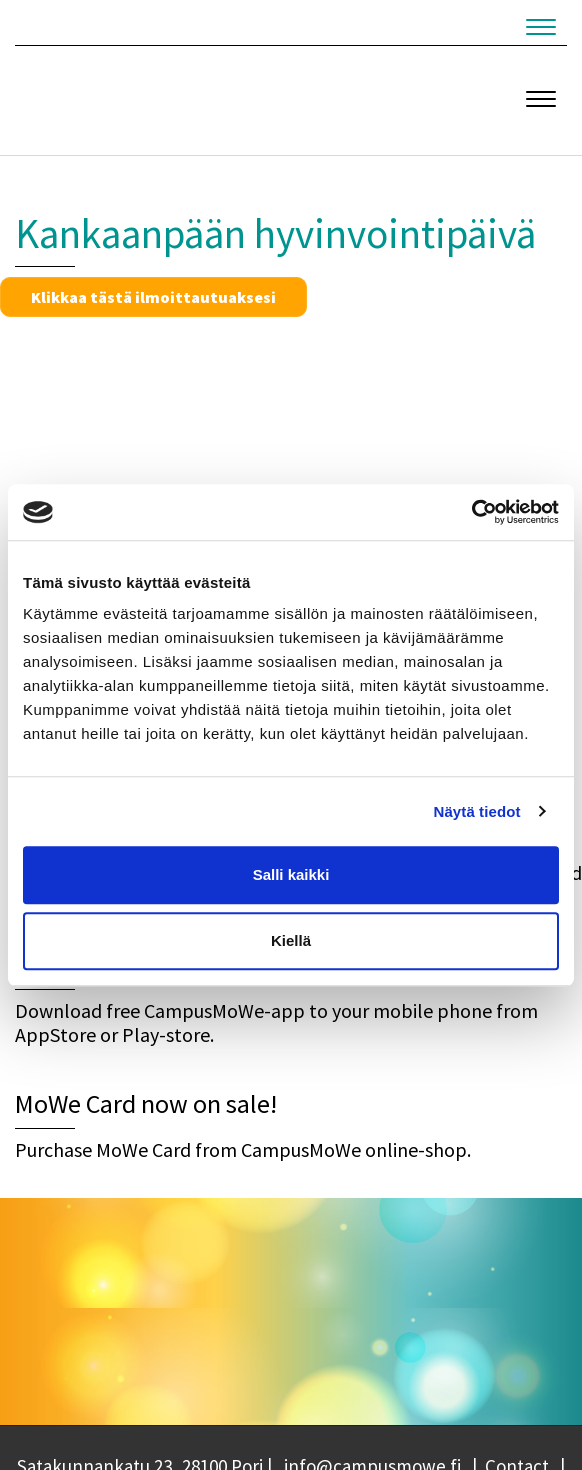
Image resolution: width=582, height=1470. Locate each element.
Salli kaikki (291, 874)
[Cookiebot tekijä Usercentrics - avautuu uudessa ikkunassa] (471, 512)
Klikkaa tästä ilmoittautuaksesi (153, 297)
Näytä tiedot (477, 811)
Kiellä (291, 940)
